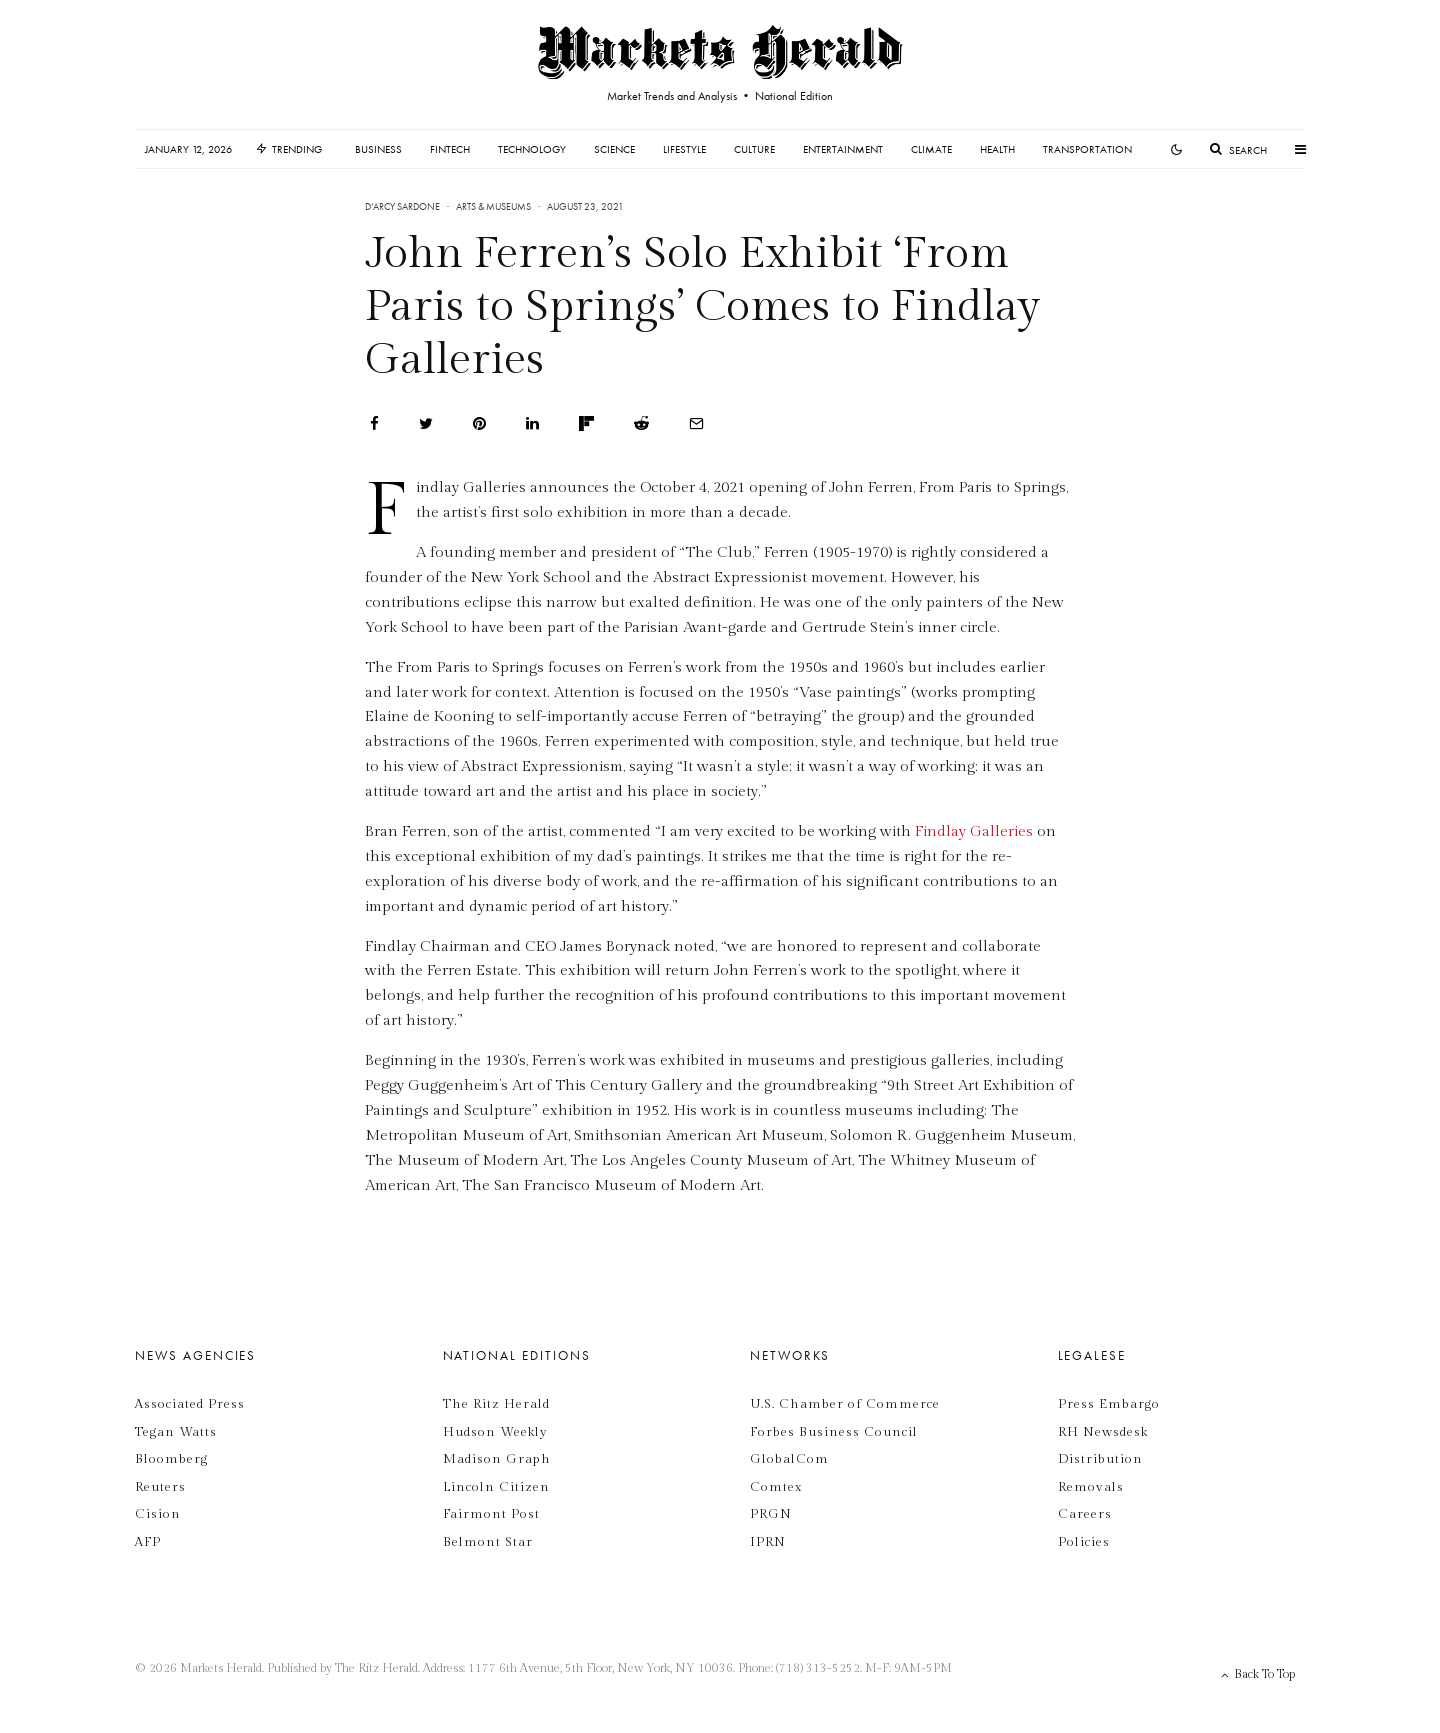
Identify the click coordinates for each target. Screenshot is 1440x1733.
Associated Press (190, 1404)
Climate (931, 149)
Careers (1085, 1514)
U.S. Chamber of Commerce (845, 1404)
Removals (1091, 1487)
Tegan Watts (176, 1432)
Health (997, 149)
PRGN (771, 1514)
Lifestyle (684, 149)
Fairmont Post (491, 1514)
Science (614, 149)
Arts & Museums (493, 206)
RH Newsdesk (1103, 1432)
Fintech (450, 149)
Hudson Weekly (495, 1432)
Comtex (776, 1487)
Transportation (1087, 149)
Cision (158, 1514)
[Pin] (479, 423)
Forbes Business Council (834, 1432)
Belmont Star (488, 1542)
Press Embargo (1109, 1404)
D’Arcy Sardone (402, 206)
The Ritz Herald (496, 1404)
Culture (754, 149)
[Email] (696, 423)
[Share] (374, 423)
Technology (532, 149)
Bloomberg (171, 1459)
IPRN (768, 1542)
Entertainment (843, 149)
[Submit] (641, 423)
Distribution (1100, 1459)
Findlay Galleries (974, 831)
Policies (1084, 1542)
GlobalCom (789, 1459)
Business (378, 149)
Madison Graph (497, 1459)
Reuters (160, 1487)
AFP (148, 1542)
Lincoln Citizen (496, 1487)
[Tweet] (426, 423)
